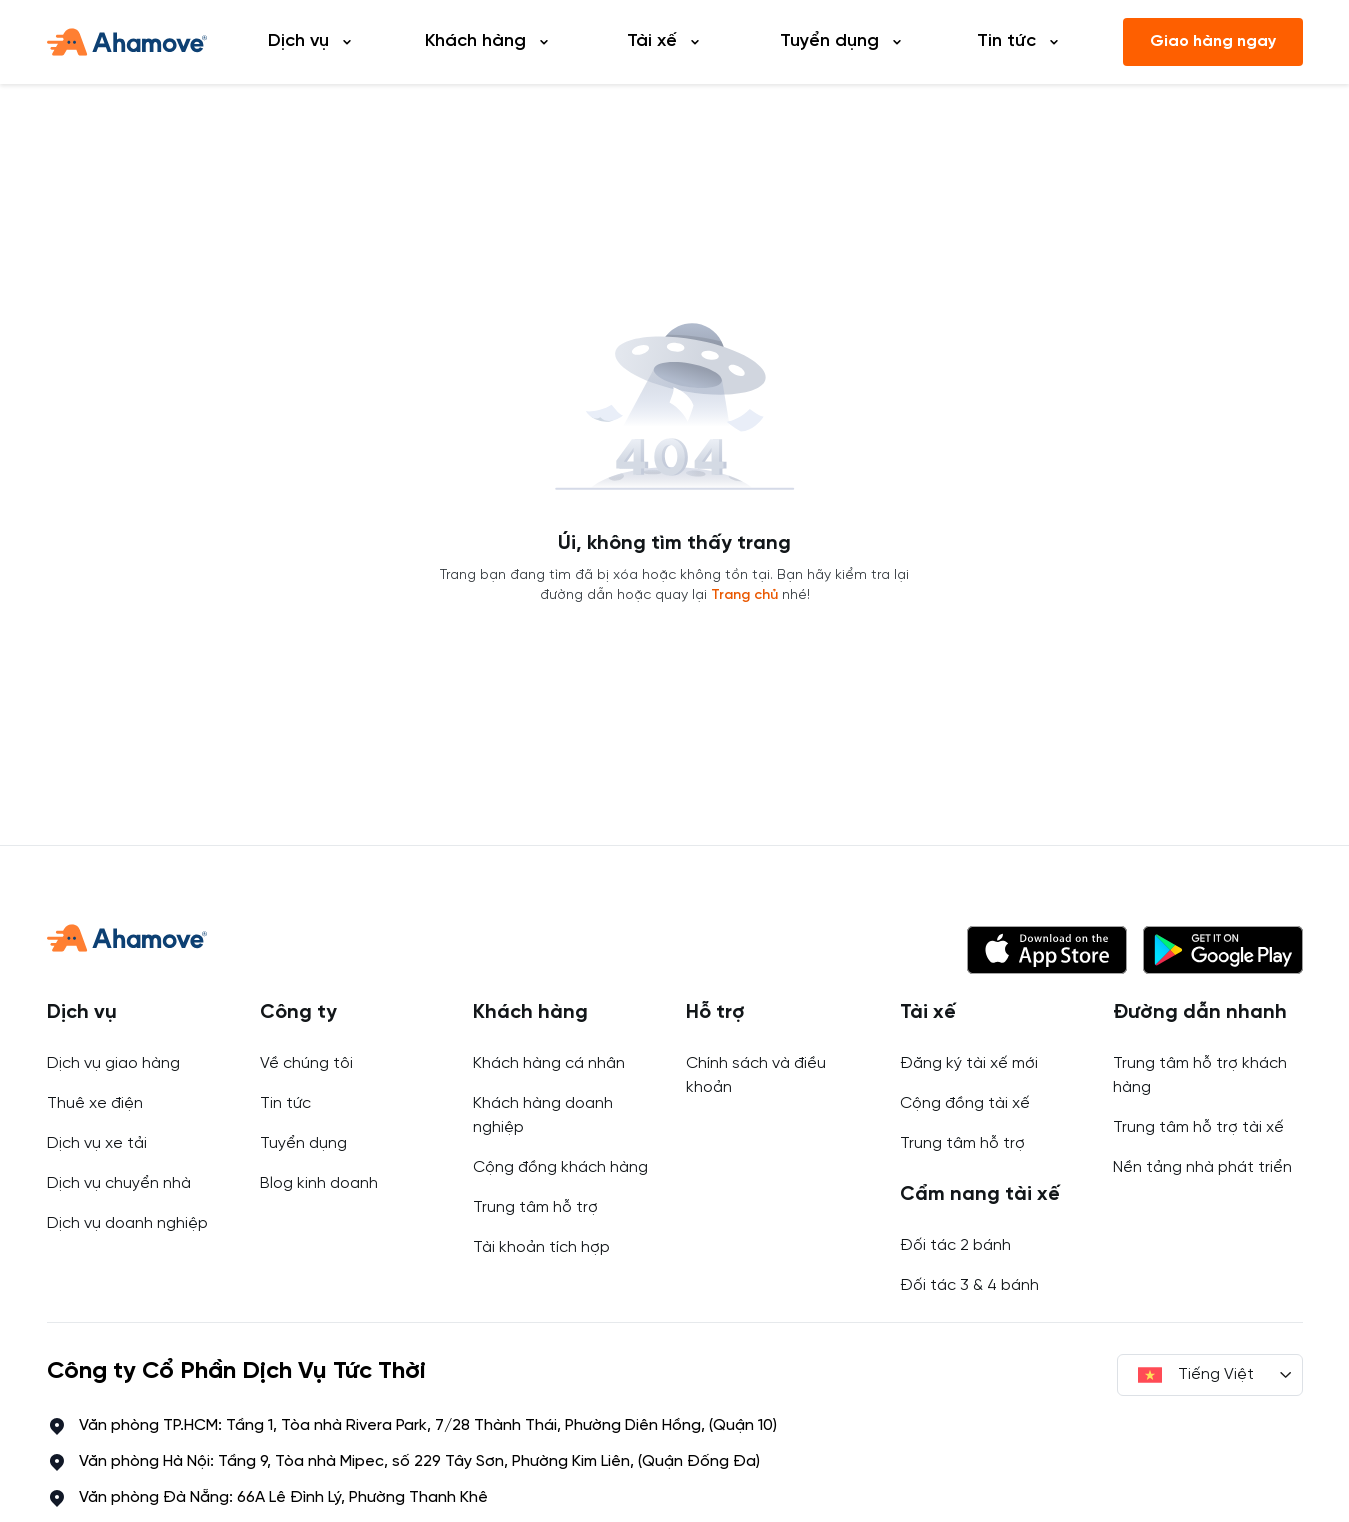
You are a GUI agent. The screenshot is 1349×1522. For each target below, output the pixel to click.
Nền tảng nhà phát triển (1202, 1167)
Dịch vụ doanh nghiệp (127, 1223)
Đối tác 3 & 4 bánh (969, 1285)
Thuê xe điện (95, 1103)
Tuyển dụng (303, 1143)
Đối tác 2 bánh (955, 1245)
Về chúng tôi (306, 1063)
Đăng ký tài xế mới (969, 1063)
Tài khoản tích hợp (541, 1247)
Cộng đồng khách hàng (560, 1167)
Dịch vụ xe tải (97, 1143)
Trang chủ (744, 595)
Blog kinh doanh (319, 1183)
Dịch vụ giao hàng (113, 1063)
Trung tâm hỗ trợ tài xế (1198, 1127)
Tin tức (285, 1103)
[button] (1047, 950)
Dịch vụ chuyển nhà (119, 1183)
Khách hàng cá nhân (549, 1063)
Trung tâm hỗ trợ (535, 1207)
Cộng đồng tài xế (965, 1103)
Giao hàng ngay (1213, 41)
